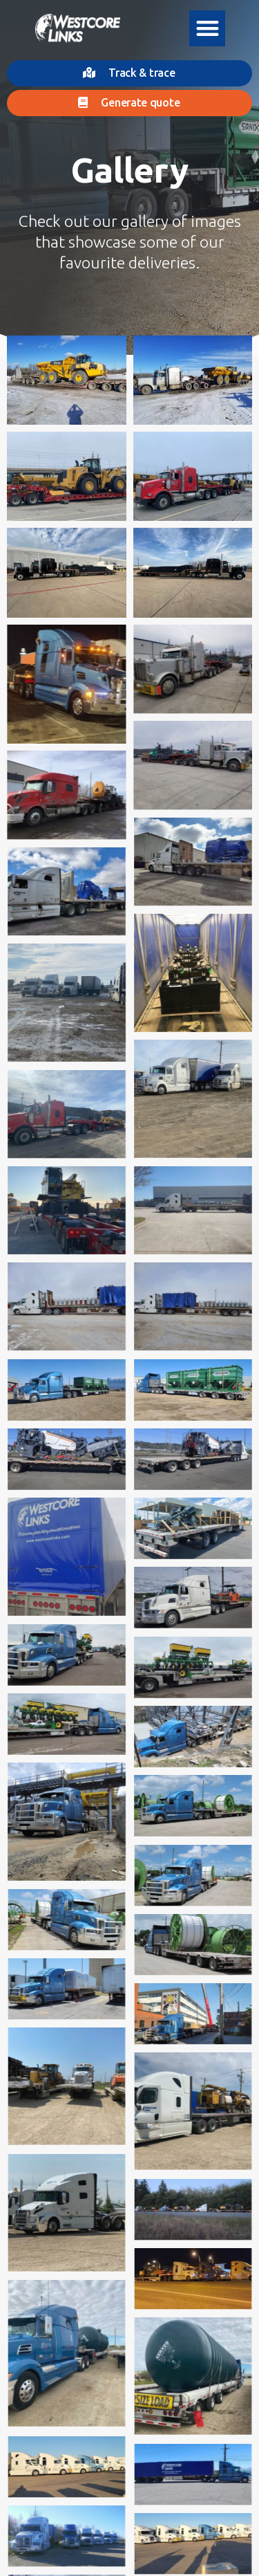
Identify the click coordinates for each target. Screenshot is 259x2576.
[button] (207, 28)
